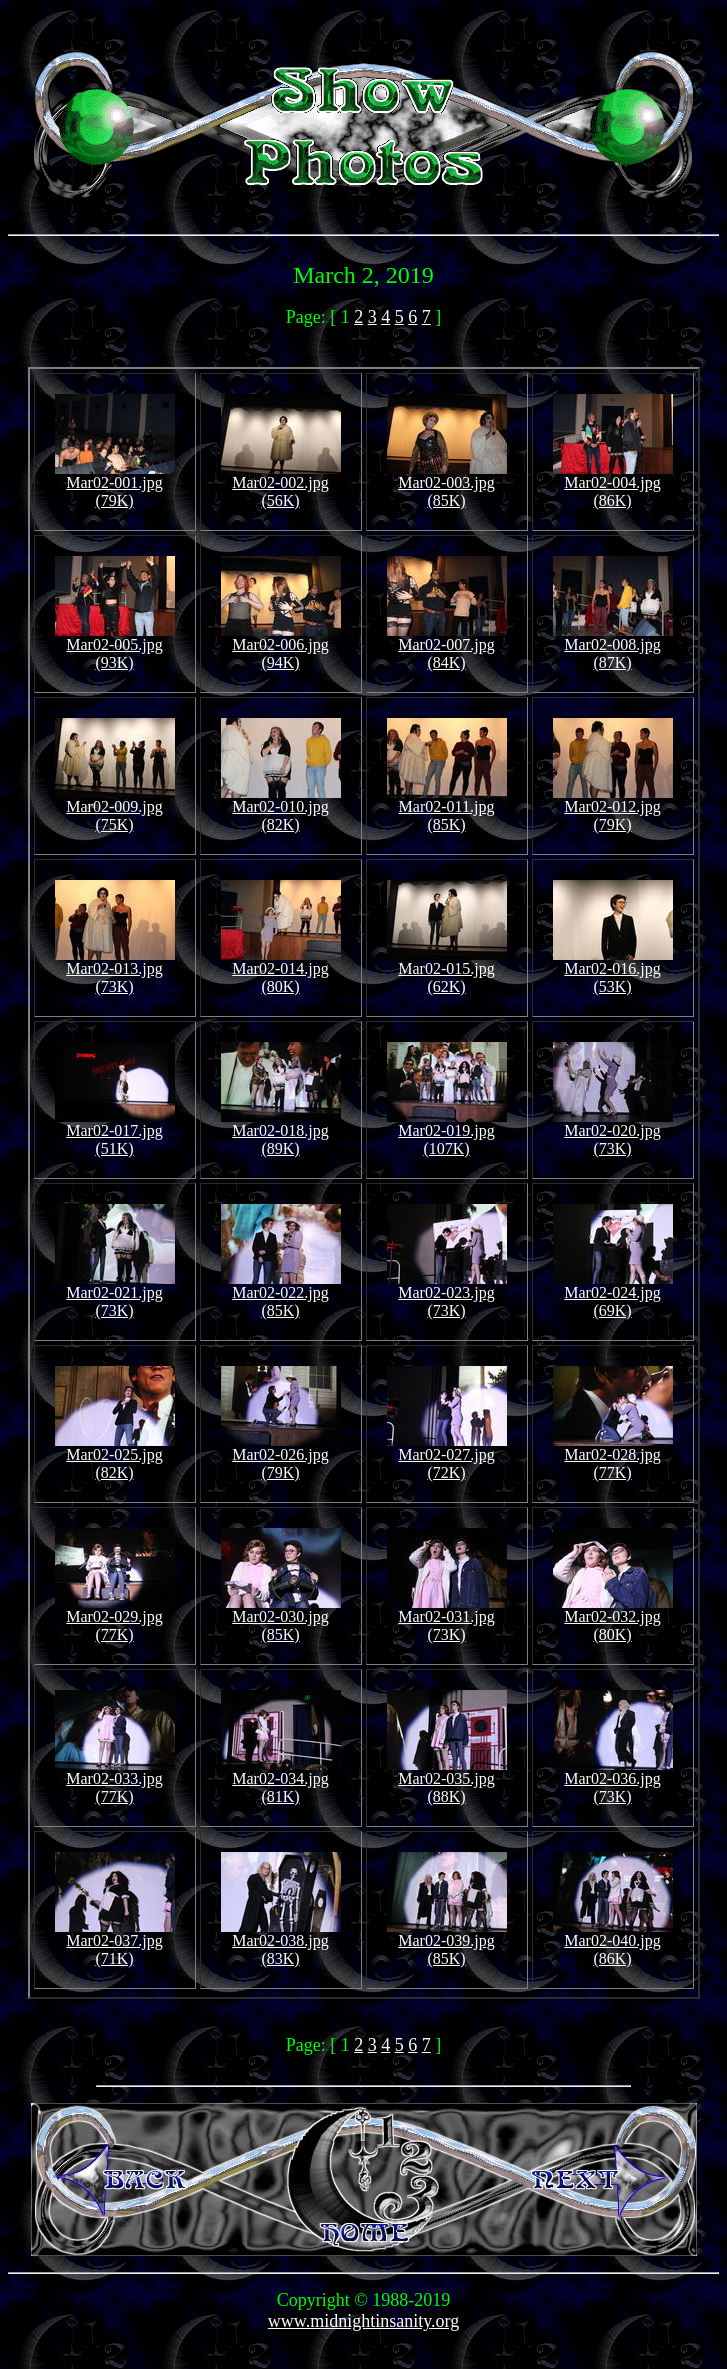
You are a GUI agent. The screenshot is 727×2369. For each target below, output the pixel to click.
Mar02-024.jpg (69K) (613, 1294)
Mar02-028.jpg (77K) (613, 1456)
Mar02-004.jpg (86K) (613, 484)
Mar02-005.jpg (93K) (115, 646)
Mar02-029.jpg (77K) (115, 1618)
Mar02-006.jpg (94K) (281, 646)
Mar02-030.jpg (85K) (281, 1618)
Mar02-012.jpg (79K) (613, 808)
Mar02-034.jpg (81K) (281, 1780)
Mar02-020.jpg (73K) (613, 1132)
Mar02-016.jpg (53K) (613, 970)
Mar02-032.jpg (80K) (613, 1618)
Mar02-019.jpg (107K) (447, 1132)
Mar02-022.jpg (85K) (281, 1294)
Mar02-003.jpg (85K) (447, 484)
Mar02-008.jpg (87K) (613, 646)
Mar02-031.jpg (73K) (447, 1618)
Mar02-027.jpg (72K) (447, 1456)
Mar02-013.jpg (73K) (115, 970)
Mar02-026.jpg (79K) (281, 1456)
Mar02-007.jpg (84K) (447, 646)
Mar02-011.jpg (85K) (447, 808)
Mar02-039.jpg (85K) (447, 1942)
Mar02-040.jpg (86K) (613, 1942)
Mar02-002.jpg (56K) (281, 484)
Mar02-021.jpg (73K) (115, 1294)
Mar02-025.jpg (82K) (115, 1456)
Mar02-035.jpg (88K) (447, 1780)
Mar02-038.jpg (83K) (281, 1942)
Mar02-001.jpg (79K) (115, 484)
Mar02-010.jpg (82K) (281, 808)
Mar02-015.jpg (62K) (447, 970)
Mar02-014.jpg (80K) (281, 970)
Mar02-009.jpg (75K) (115, 808)
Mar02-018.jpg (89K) (281, 1132)
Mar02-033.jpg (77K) (115, 1780)
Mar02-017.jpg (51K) (115, 1132)
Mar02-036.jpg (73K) (613, 1780)
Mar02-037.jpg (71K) (115, 1942)
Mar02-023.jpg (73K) (447, 1294)
